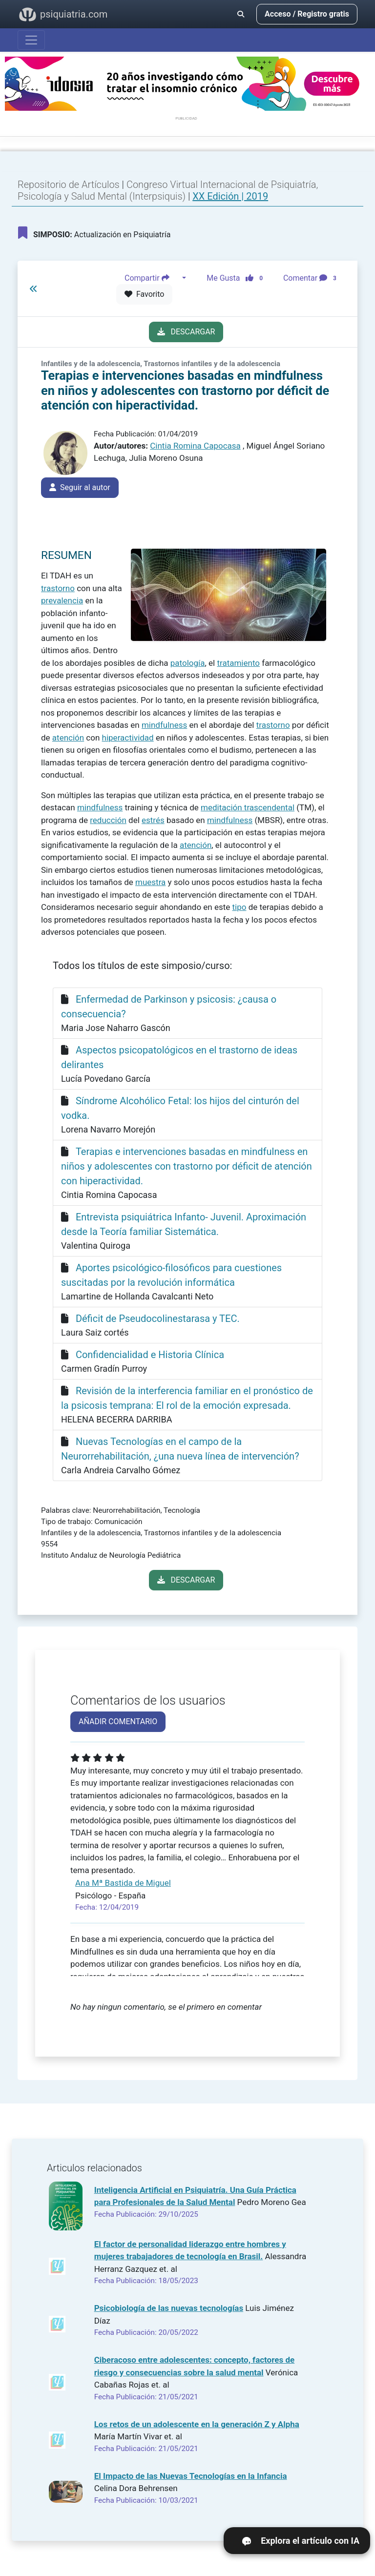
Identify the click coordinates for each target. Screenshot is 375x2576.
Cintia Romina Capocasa (195, 446)
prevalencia (62, 600)
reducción (108, 820)
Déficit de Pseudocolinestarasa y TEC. (158, 1318)
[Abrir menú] (31, 40)
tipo (239, 907)
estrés (153, 820)
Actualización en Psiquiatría (94, 233)
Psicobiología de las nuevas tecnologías (168, 2308)
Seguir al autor (79, 487)
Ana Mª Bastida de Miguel (123, 1883)
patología (187, 663)
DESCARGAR (186, 331)
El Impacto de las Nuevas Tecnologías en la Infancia (190, 2476)
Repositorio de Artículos (69, 184)
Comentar (311, 278)
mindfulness (164, 725)
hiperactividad (128, 737)
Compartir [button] (152, 278)
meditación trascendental (247, 807)
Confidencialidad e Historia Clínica (150, 1354)
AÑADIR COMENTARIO (118, 1721)
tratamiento (238, 663)
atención (68, 737)
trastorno (58, 588)
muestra (150, 882)
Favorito (144, 294)
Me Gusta (238, 278)
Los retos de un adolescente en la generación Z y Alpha (196, 2424)
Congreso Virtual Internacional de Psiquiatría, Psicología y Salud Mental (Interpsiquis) (168, 190)
